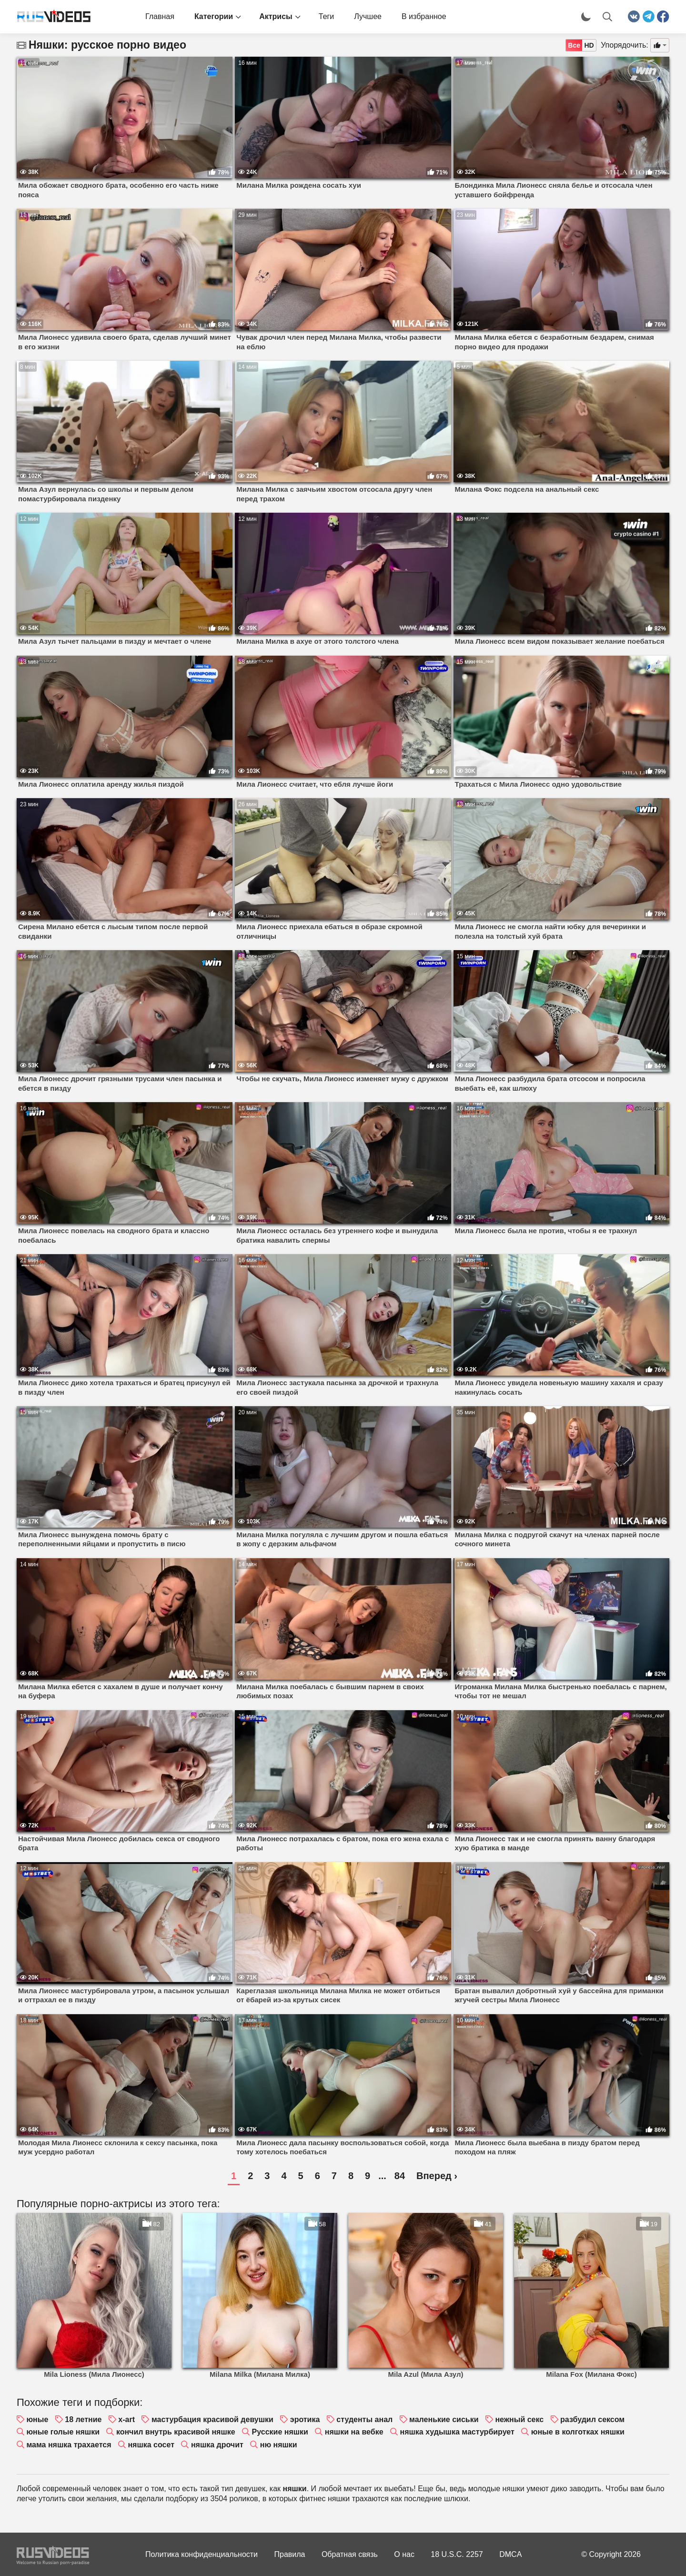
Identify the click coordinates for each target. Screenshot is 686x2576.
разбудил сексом (592, 2419)
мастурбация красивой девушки (212, 2419)
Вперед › (436, 2175)
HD (589, 45)
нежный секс (519, 2419)
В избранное (424, 16)
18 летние (83, 2419)
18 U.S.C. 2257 (457, 2554)
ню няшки (278, 2445)
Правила (289, 2554)
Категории (213, 16)
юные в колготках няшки (578, 2432)
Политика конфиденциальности (201, 2554)
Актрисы (276, 16)
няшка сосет (151, 2445)
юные (37, 2419)
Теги (326, 16)
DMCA (510, 2554)
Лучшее (368, 16)
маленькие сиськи (443, 2419)
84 (399, 2175)
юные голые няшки (63, 2432)
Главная (159, 16)
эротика (305, 2419)
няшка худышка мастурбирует (457, 2432)
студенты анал (364, 2419)
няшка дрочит (217, 2445)
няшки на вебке (354, 2432)
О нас (404, 2554)
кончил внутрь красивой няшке (175, 2432)
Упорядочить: (624, 45)
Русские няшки (280, 2432)
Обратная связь (350, 2554)
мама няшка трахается (68, 2445)
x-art (126, 2419)
